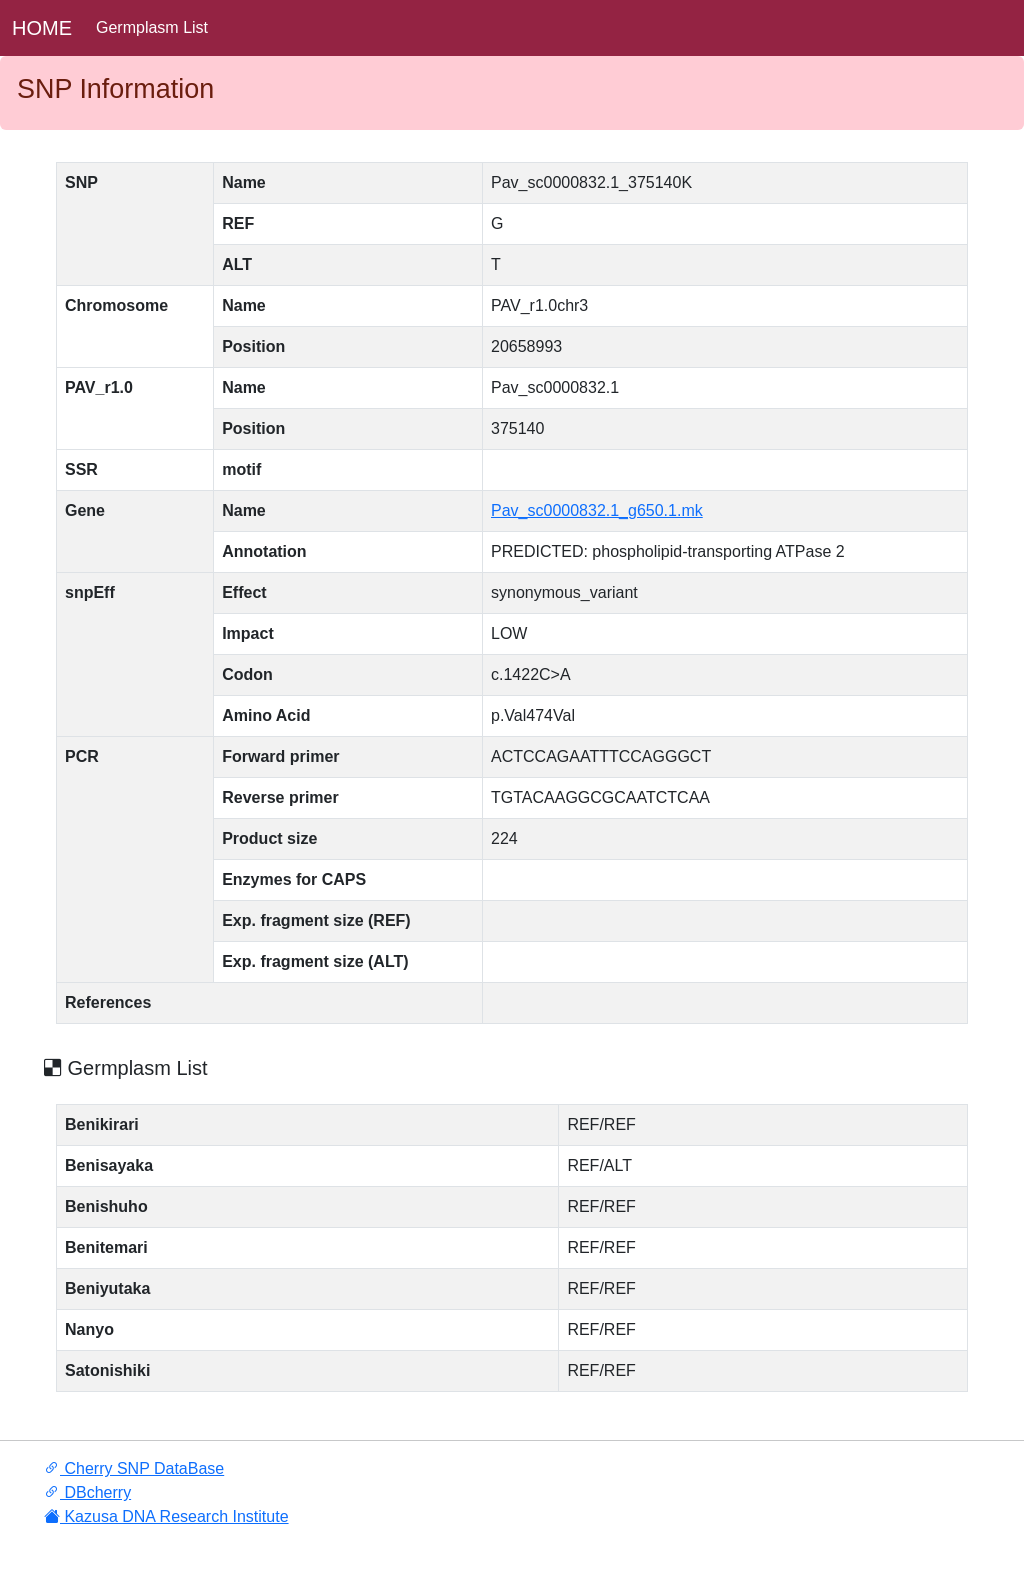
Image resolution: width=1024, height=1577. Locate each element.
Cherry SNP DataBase (134, 1468)
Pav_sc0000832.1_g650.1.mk (597, 510)
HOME (42, 28)
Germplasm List (152, 27)
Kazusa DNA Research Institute (166, 1516)
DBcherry (87, 1492)
